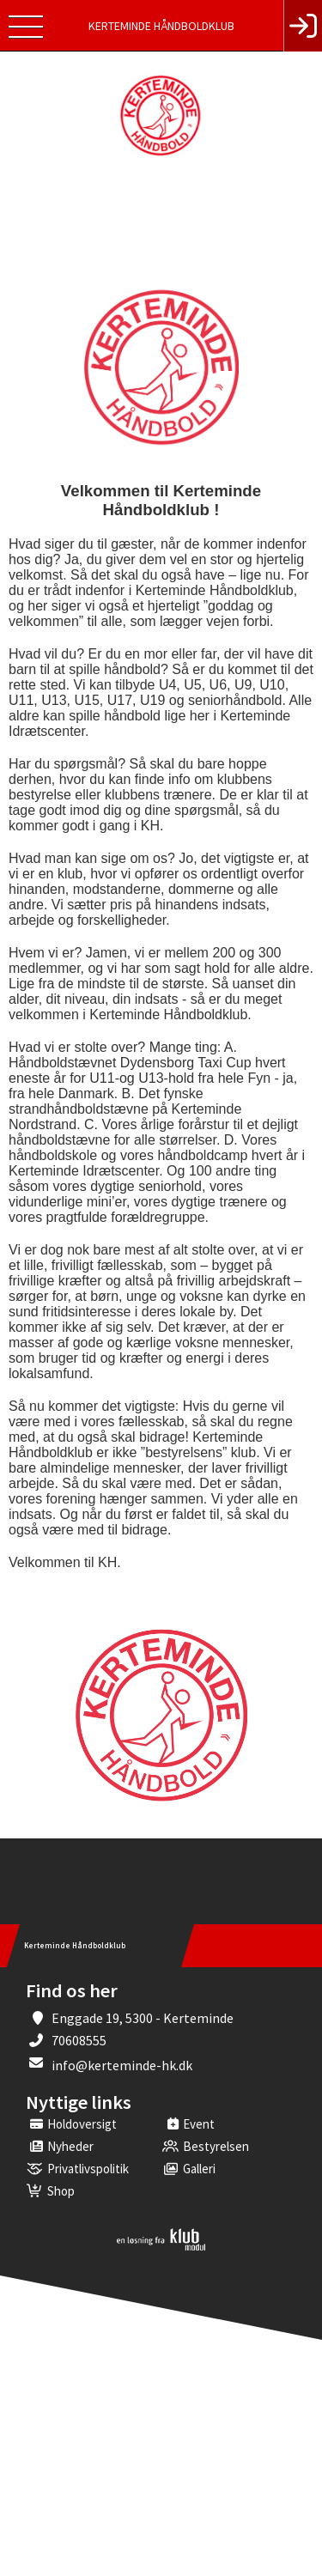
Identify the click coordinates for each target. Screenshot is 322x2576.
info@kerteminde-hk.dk (122, 2065)
